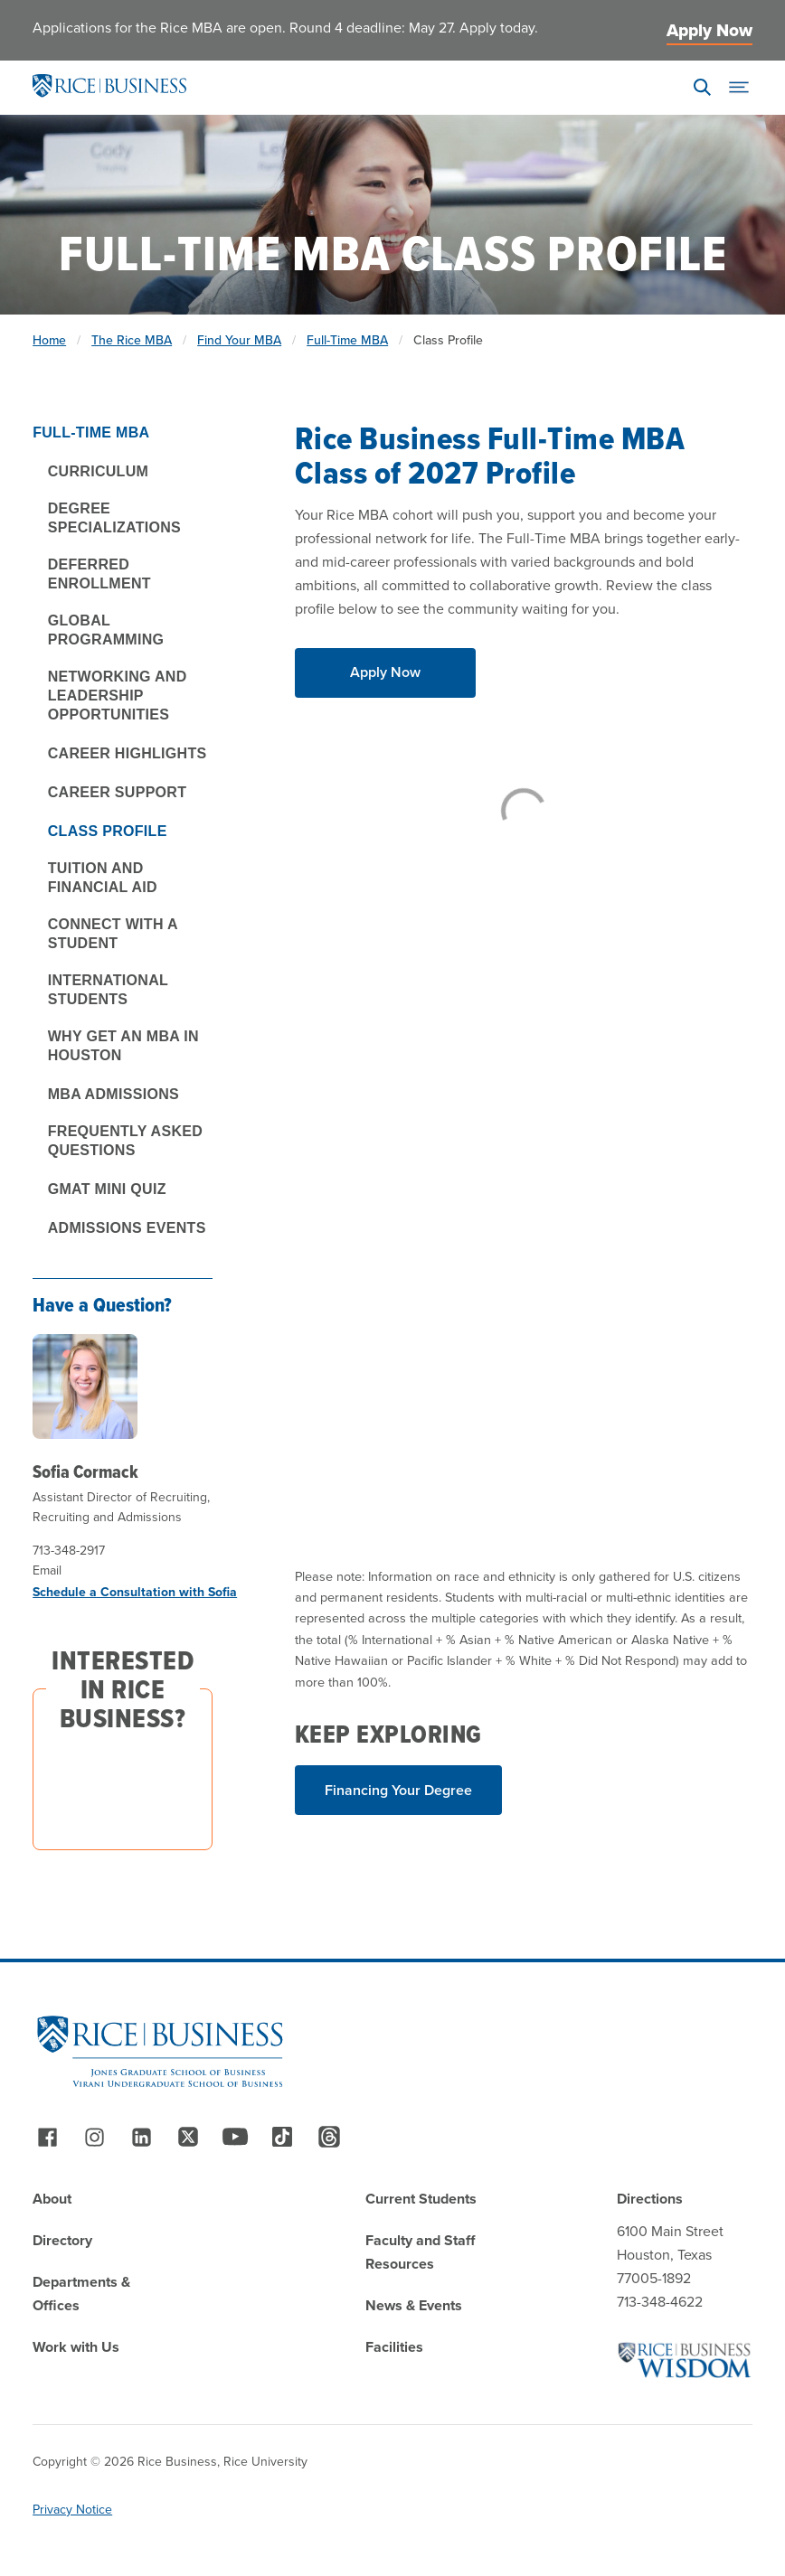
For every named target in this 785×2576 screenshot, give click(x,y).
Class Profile (107, 831)
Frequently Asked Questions (125, 1140)
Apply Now (709, 30)
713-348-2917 (69, 1550)
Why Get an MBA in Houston (123, 1046)
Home (49, 340)
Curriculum (98, 471)
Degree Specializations (114, 518)
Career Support (117, 792)
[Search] (702, 87)
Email (47, 1570)
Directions (650, 2198)
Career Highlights (127, 753)
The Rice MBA (131, 340)
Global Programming (106, 630)
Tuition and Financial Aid (102, 877)
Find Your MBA (239, 340)
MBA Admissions (113, 1094)
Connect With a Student (112, 934)
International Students (108, 990)
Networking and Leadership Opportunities (117, 695)
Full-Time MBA (347, 340)
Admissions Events (127, 1228)
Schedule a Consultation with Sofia (135, 1592)
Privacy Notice (72, 2509)
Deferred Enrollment (99, 574)
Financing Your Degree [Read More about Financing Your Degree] (398, 1790)
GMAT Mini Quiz (107, 1189)
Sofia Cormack (85, 1471)
